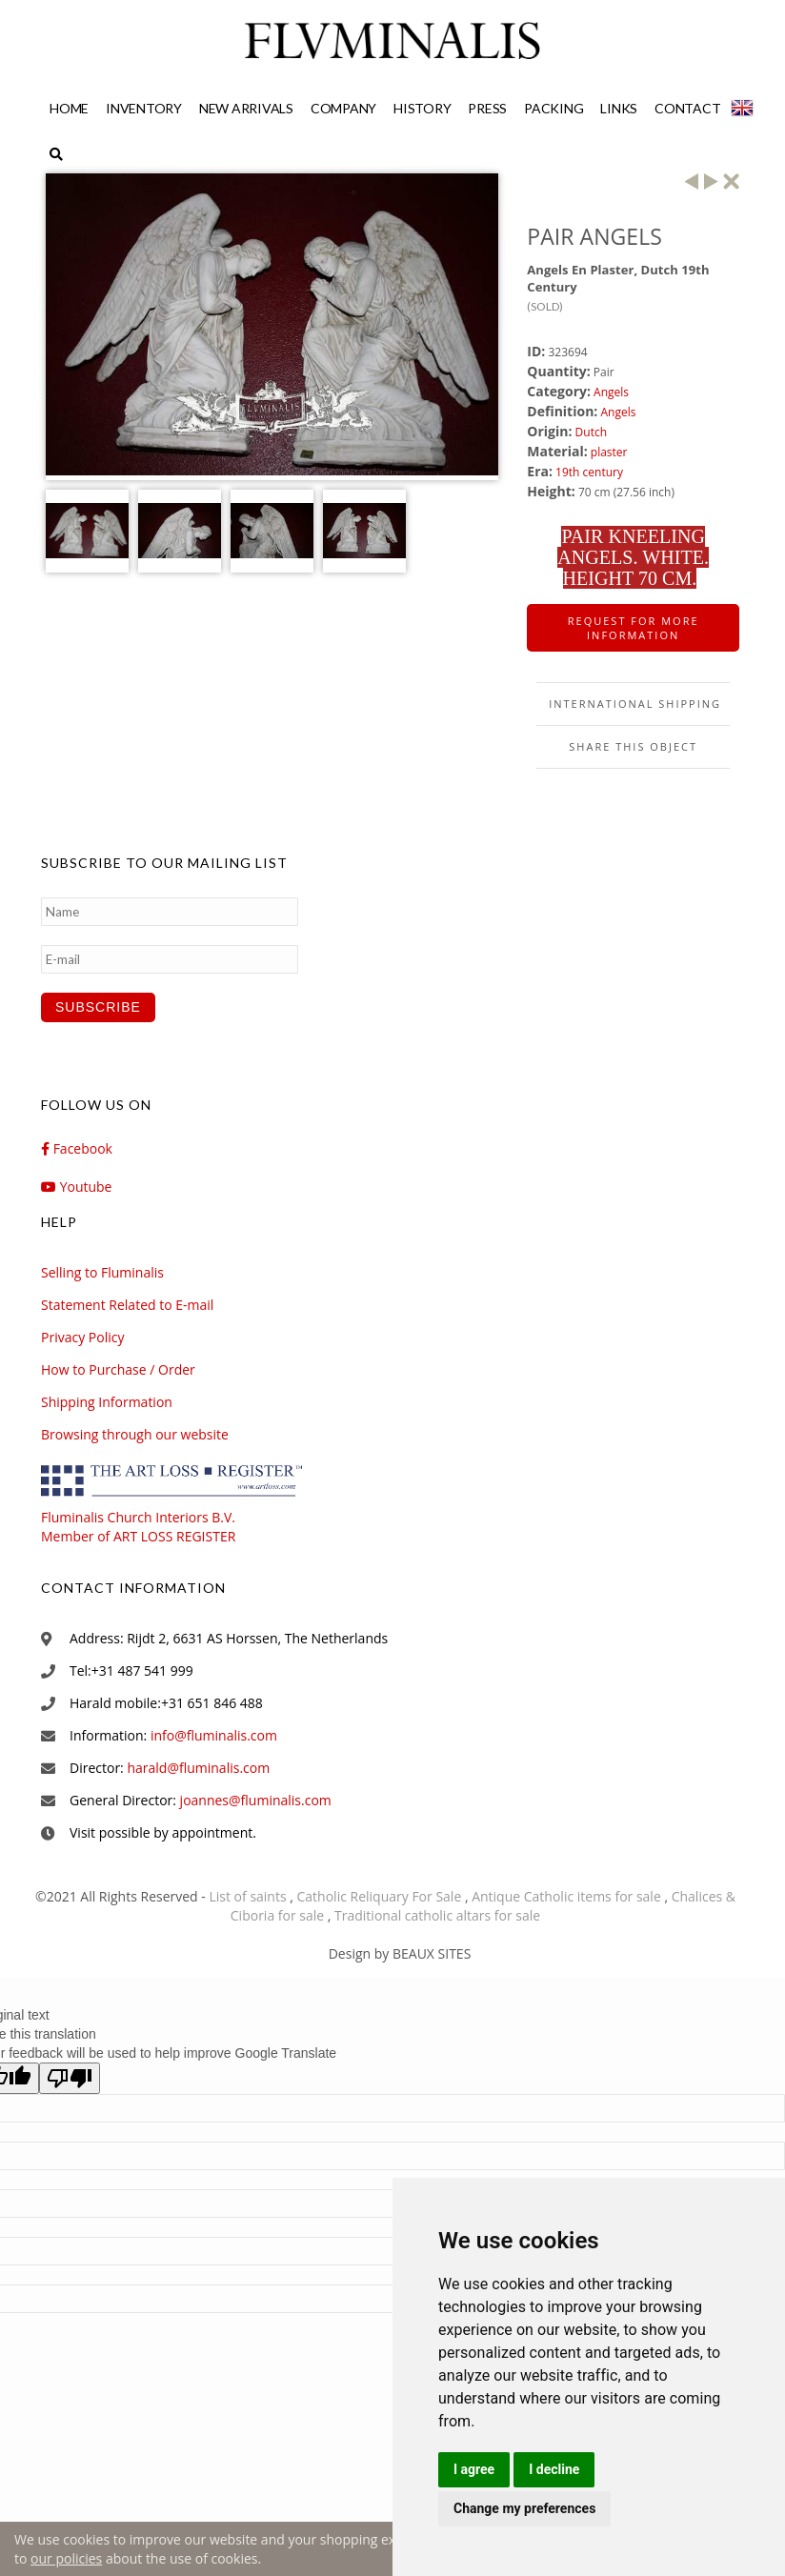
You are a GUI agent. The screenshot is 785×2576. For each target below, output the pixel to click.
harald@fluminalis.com (198, 1768)
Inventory (144, 108)
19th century (589, 472)
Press (487, 108)
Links (618, 108)
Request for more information (633, 628)
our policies (66, 2558)
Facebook (76, 1148)
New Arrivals (246, 108)
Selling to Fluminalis (102, 1272)
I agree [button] (473, 2469)
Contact (687, 108)
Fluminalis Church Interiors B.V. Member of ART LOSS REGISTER (184, 1517)
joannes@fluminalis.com (256, 1800)
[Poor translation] (69, 2078)
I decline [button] (554, 2469)
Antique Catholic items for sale (568, 1896)
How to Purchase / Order (118, 1369)
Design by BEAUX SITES (400, 1953)
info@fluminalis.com (214, 1735)
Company (343, 108)
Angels (611, 392)
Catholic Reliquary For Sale (381, 1896)
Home (69, 108)
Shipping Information (106, 1402)
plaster (609, 452)
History (422, 108)
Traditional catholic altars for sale (437, 1915)
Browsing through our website (135, 1434)
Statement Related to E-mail (127, 1305)
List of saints (249, 1896)
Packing (553, 108)
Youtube (76, 1186)
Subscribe (98, 1007)
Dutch (591, 432)
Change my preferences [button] (524, 2508)
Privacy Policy (82, 1337)
